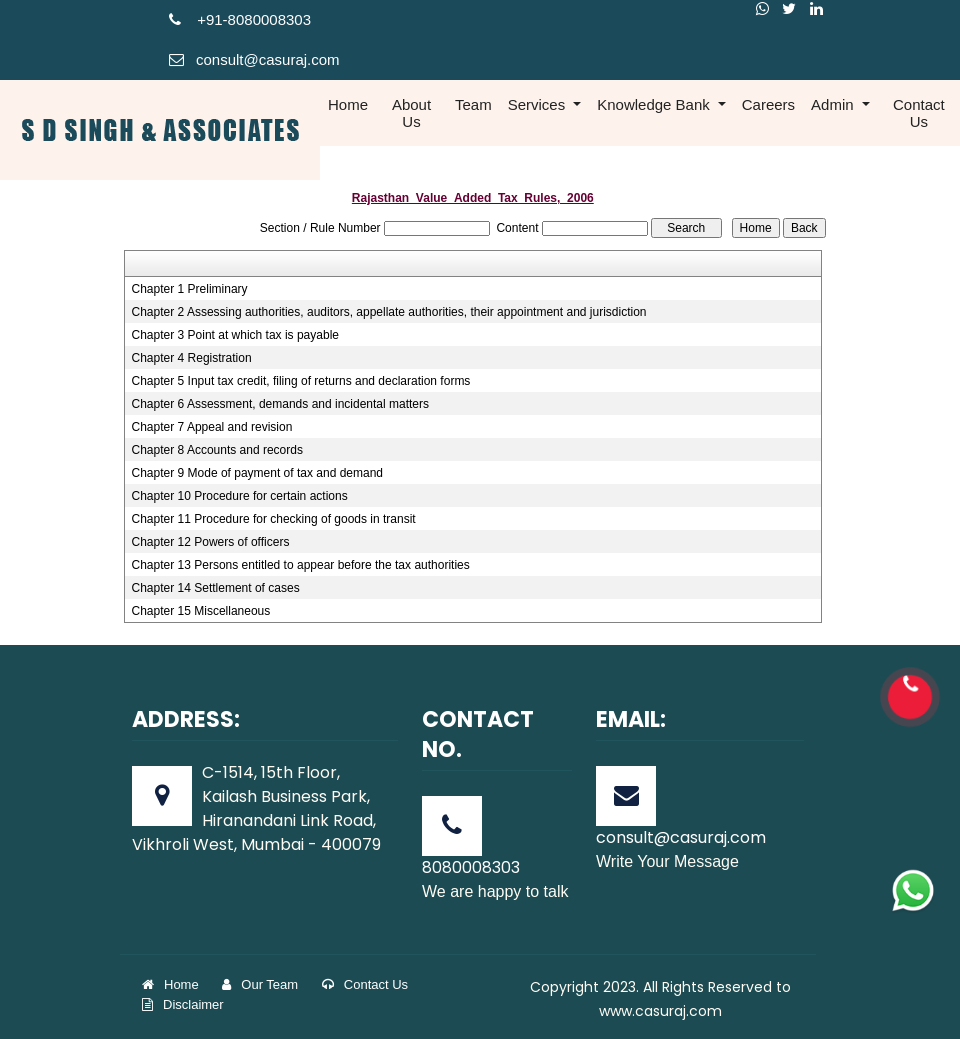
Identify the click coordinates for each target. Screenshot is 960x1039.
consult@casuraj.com (254, 59)
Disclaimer (183, 1004)
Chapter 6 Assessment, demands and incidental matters (281, 404)
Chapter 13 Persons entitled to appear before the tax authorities (301, 565)
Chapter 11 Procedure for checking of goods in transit (274, 519)
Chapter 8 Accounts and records (217, 450)
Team (473, 104)
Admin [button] (834, 104)
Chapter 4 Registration (192, 358)
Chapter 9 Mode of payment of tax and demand (258, 473)
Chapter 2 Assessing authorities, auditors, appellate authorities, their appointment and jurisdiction (389, 312)
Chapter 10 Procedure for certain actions (240, 496)
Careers (768, 104)
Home (348, 104)
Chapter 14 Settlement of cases (216, 588)
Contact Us (919, 113)
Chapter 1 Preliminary (190, 289)
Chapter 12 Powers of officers (211, 542)
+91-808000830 (236, 19)
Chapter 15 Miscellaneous (201, 611)
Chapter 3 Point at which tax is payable (235, 335)
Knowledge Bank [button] (655, 104)
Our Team (260, 984)
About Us (411, 113)
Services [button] (539, 104)
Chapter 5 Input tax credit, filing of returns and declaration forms (301, 381)
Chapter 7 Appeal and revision (212, 427)
